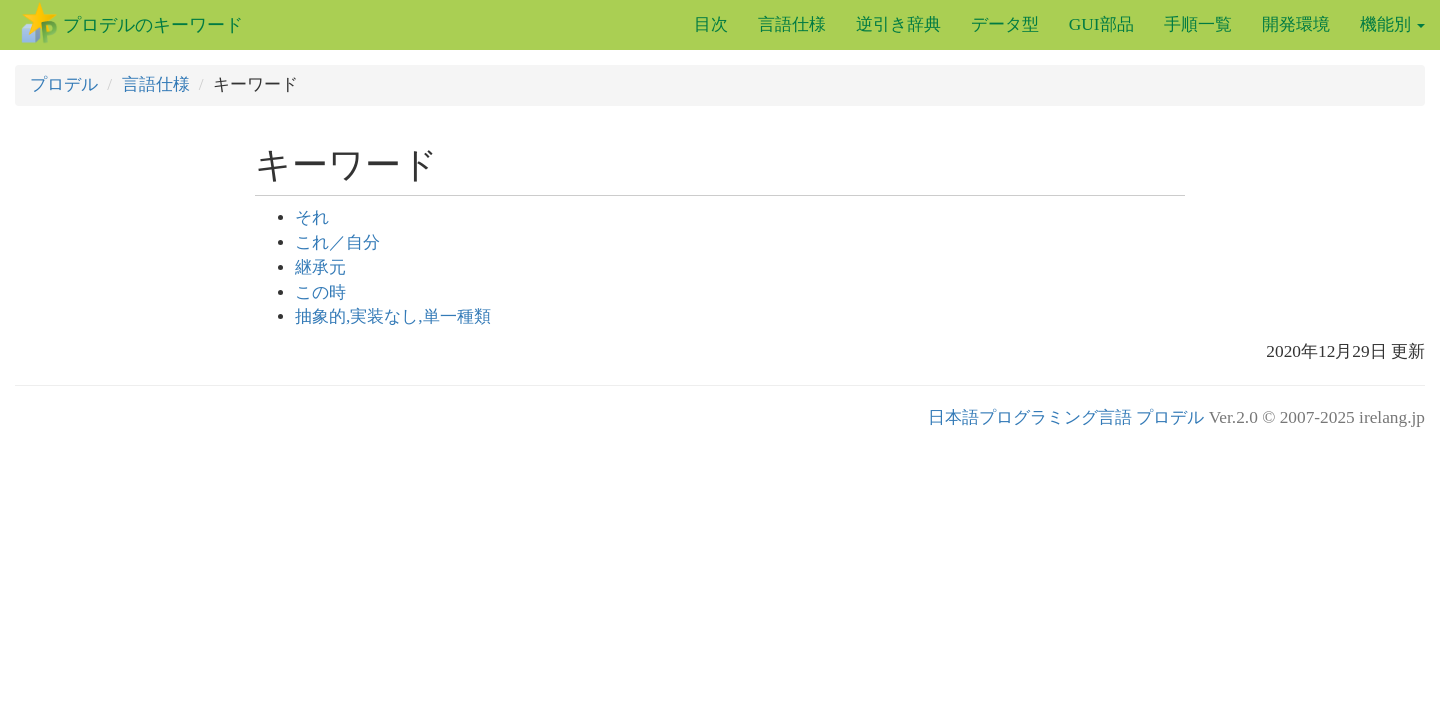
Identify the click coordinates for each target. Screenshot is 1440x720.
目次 (711, 24)
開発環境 (1296, 24)
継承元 (320, 267)
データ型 (1005, 24)
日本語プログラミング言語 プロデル (1066, 417)
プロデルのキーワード (153, 25)
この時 (320, 292)
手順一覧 (1198, 24)
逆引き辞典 (898, 24)
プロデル (64, 84)
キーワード (346, 165)
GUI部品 (1101, 24)
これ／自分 (337, 242)
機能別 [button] (1392, 24)
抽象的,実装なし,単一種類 (393, 316)
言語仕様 (792, 24)
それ (312, 217)
